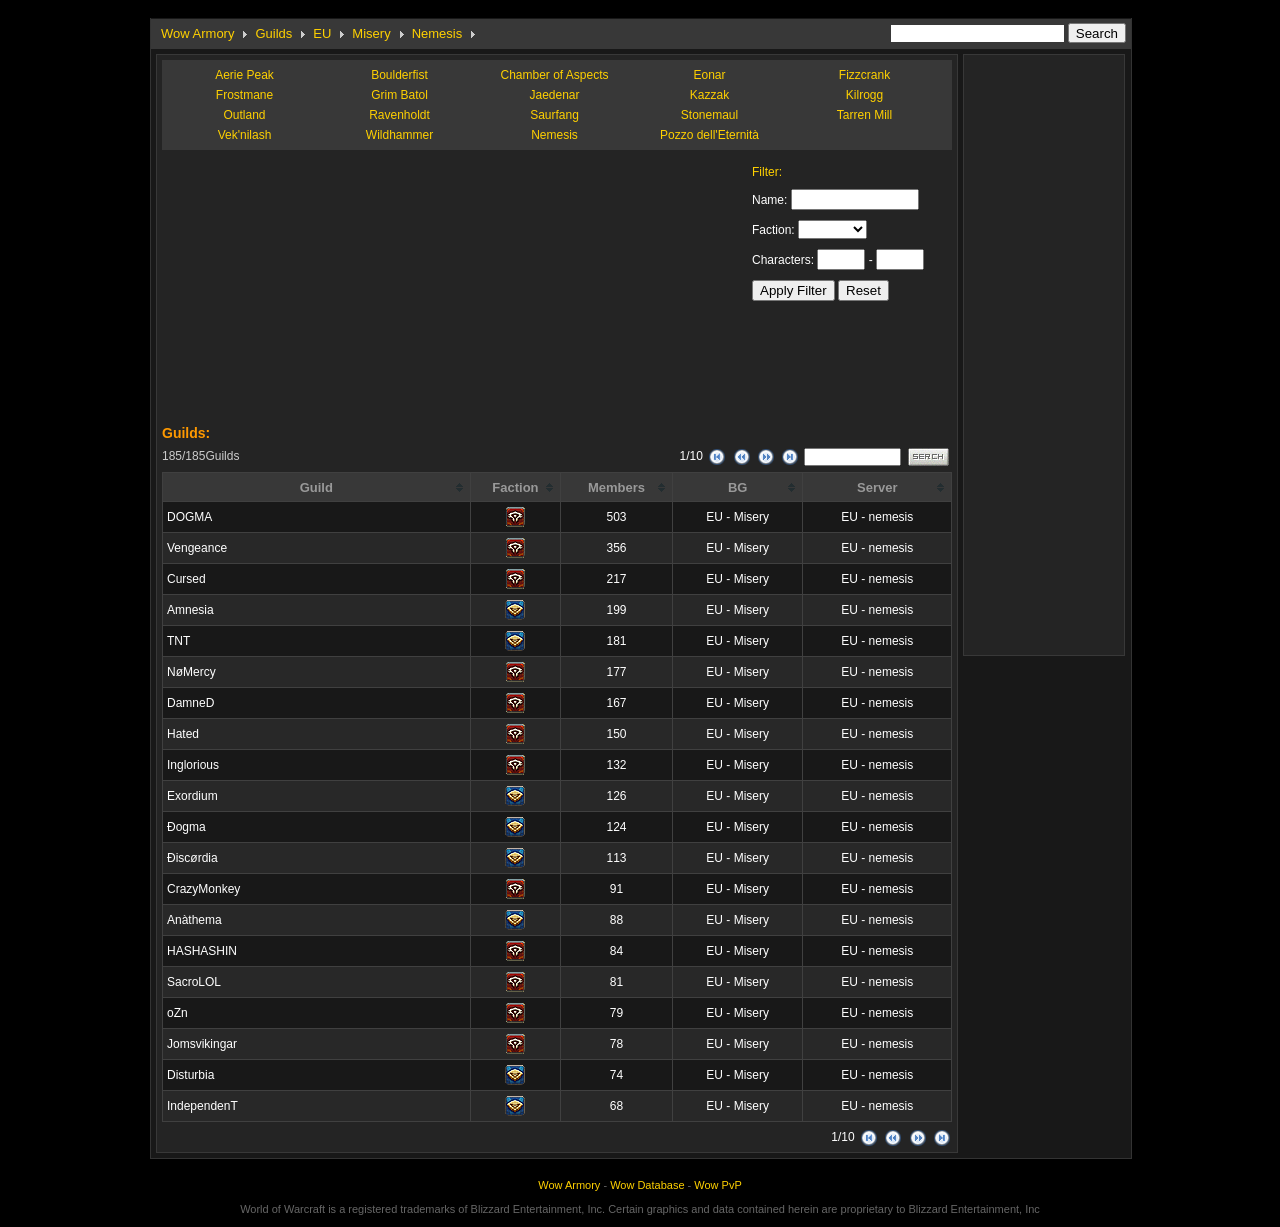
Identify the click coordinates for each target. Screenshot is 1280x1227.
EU (322, 33)
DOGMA (189, 517)
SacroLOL (194, 982)
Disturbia (190, 1075)
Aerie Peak (244, 75)
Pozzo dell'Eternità (709, 135)
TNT (178, 641)
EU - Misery (737, 517)
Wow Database (647, 1185)
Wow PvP (717, 1185)
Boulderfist (399, 75)
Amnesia (190, 610)
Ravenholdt (399, 115)
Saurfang (554, 115)
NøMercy (191, 672)
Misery (371, 33)
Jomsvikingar (202, 1044)
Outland (244, 115)
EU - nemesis (877, 517)
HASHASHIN (202, 951)
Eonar (709, 75)
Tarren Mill (864, 115)
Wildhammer (399, 135)
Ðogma (186, 827)
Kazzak (709, 95)
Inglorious (193, 765)
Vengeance (197, 548)
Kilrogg (864, 95)
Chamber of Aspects (554, 75)
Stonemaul (709, 115)
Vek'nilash (245, 135)
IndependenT (202, 1106)
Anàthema (194, 920)
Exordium (192, 796)
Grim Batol (399, 95)
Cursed (186, 579)
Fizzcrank (864, 75)
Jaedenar (554, 95)
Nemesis (437, 33)
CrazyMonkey (203, 889)
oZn (177, 1013)
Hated (183, 734)
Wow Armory (197, 33)
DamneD (190, 703)
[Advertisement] (312, 290)
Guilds (273, 33)
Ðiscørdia (192, 858)
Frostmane (244, 95)
